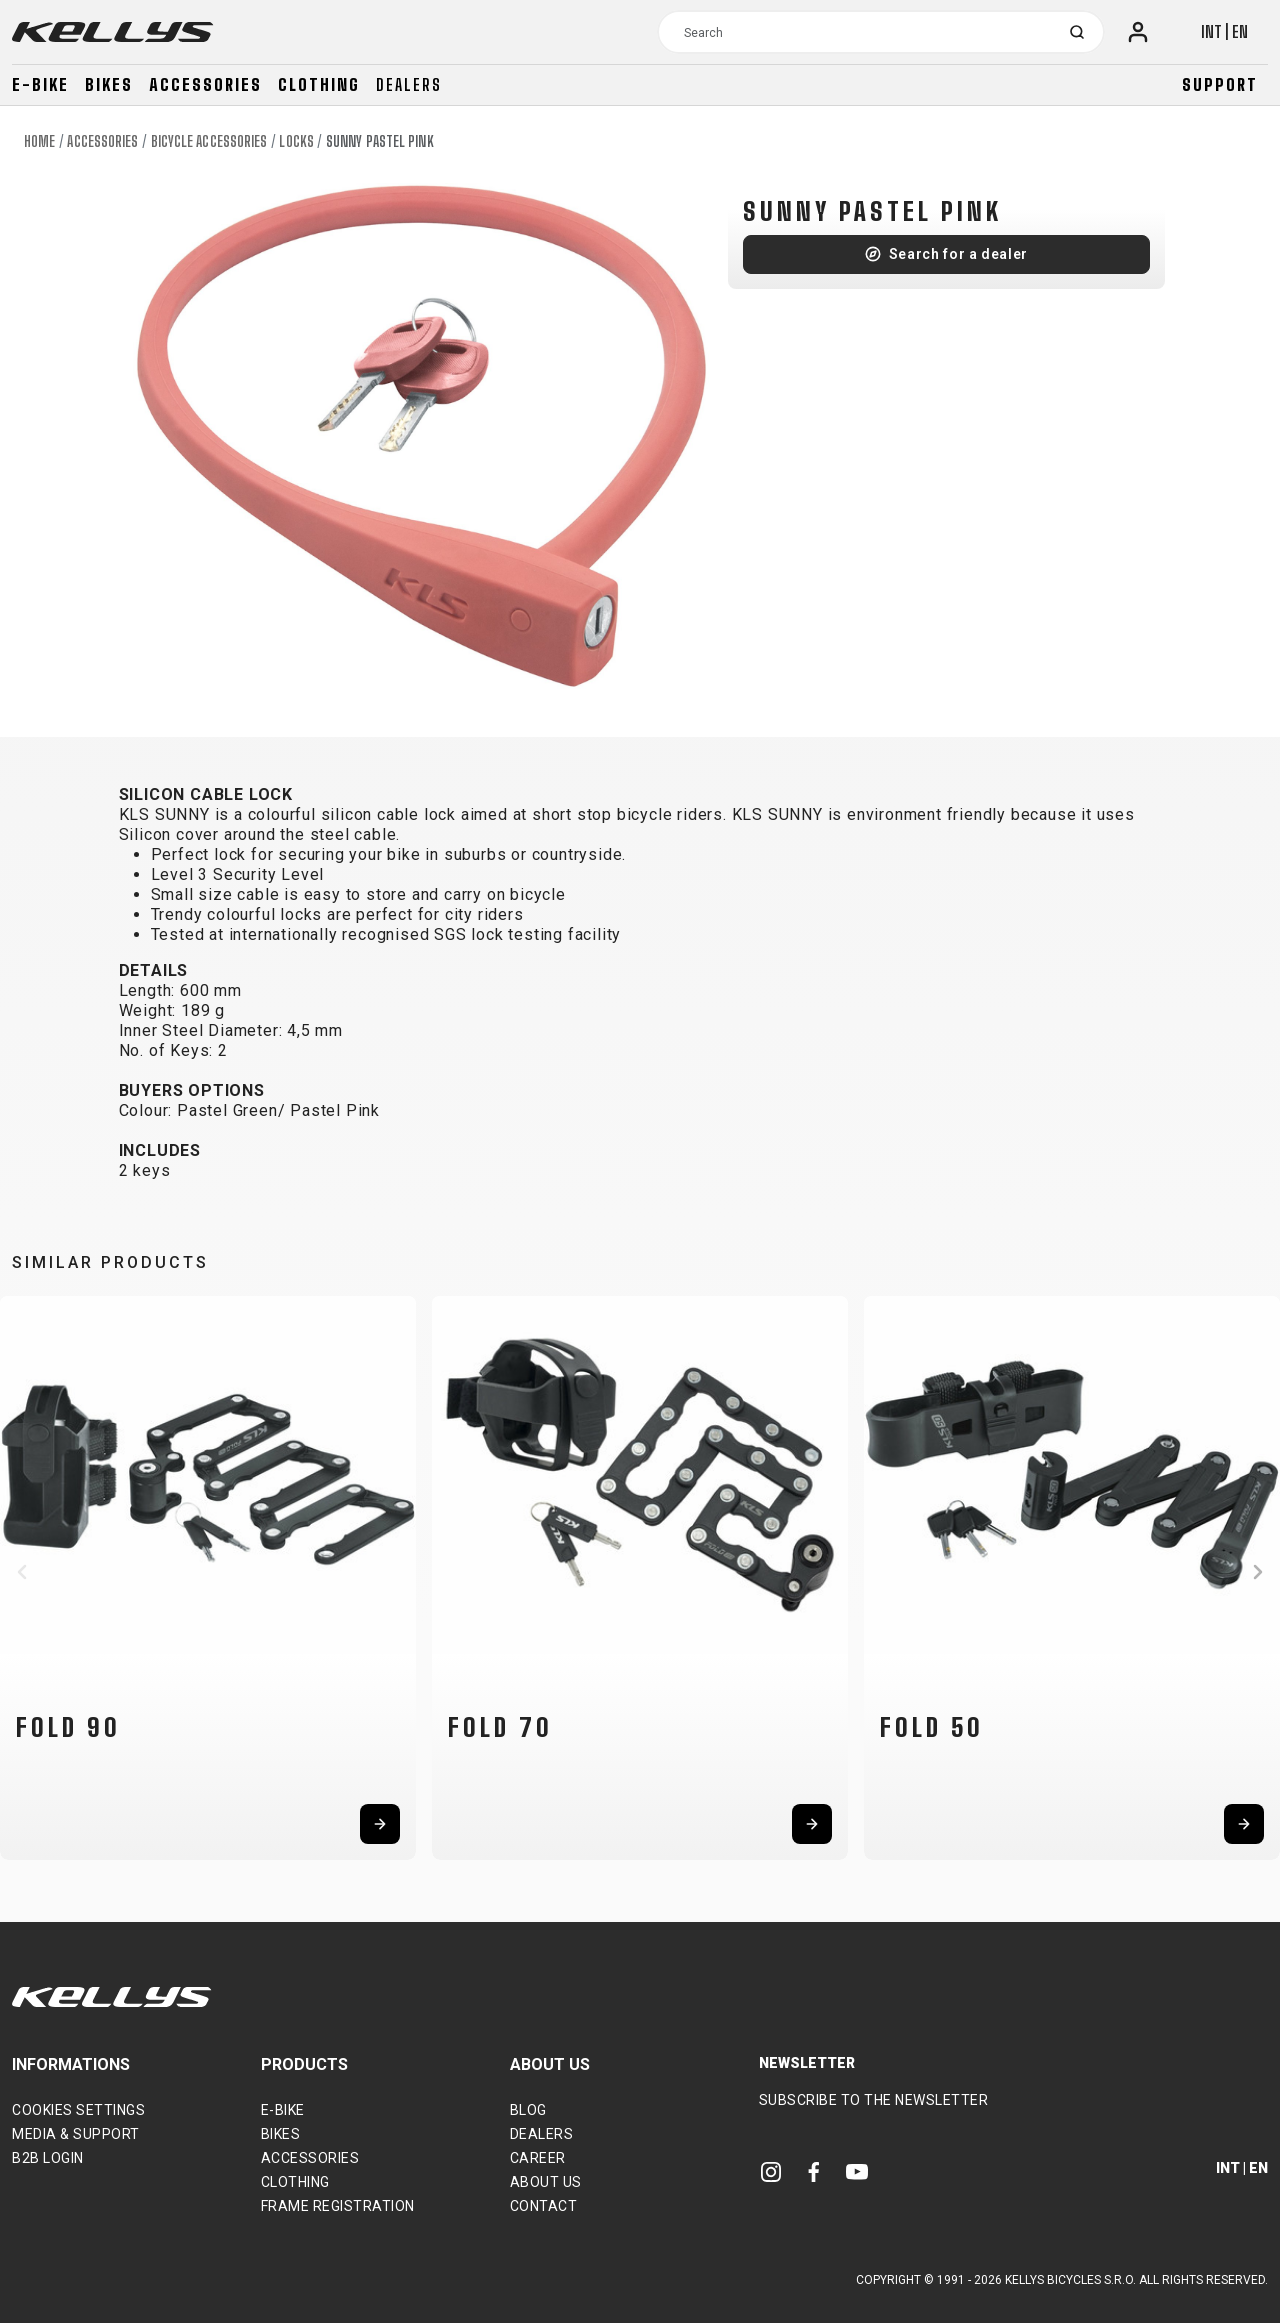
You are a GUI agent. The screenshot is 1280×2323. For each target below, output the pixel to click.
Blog (528, 2110)
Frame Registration (338, 2206)
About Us (546, 2182)
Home (39, 141)
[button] (22, 1572)
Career (538, 2158)
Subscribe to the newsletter (874, 2100)
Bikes (109, 84)
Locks (296, 141)
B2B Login (48, 2158)
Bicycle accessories (209, 141)
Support (1220, 84)
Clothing (319, 84)
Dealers (409, 84)
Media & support (76, 2134)
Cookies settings (78, 2110)
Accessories (205, 84)
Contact (544, 2206)
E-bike (40, 84)
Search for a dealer (958, 254)
